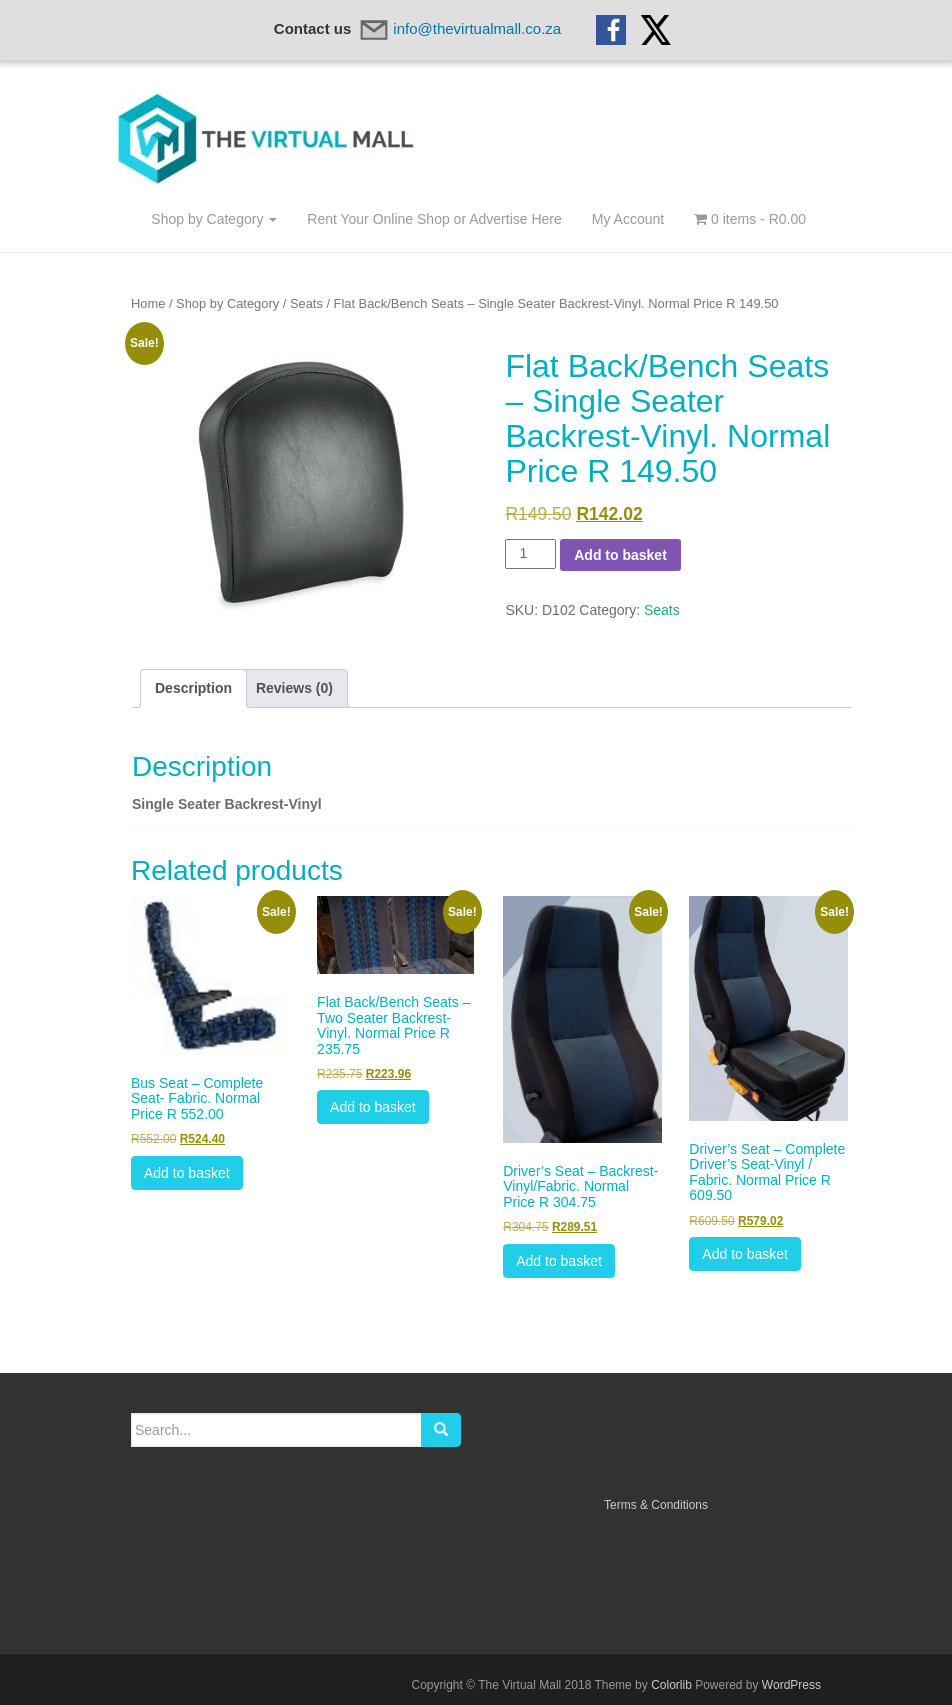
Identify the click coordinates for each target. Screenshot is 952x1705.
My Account (628, 219)
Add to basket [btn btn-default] (187, 1173)
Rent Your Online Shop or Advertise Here (434, 219)
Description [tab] (193, 688)
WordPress (791, 1685)
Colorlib (671, 1685)
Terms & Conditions (656, 1505)
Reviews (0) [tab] (294, 688)
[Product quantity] (530, 554)
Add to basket (620, 555)
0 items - (750, 219)
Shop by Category (214, 219)
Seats (306, 303)
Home (148, 303)
